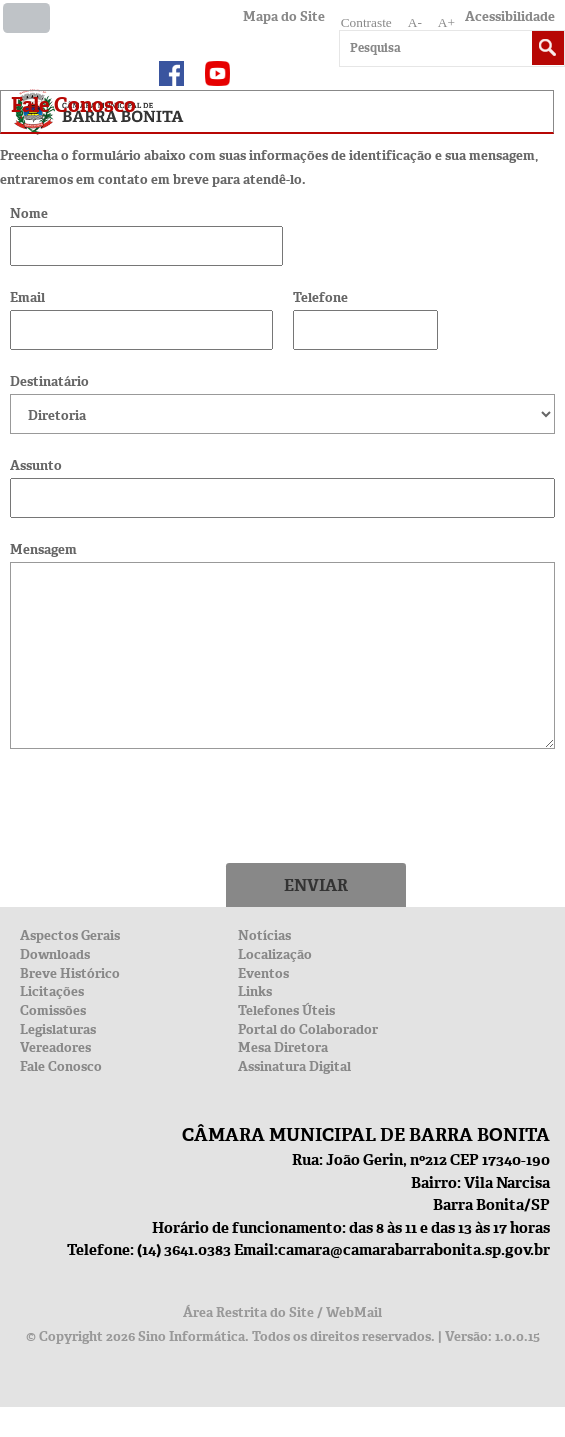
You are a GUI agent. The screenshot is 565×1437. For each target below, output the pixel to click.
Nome (29, 213)
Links (255, 991)
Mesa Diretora (283, 1047)
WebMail (354, 1312)
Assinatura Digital (294, 1066)
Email (27, 297)
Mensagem (43, 549)
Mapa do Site (284, 16)
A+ (446, 22)
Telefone (320, 297)
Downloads (55, 954)
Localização (275, 954)
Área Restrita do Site (248, 1312)
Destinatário (49, 381)
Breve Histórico (70, 973)
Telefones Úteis (286, 1010)
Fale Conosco (61, 1066)
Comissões (53, 1010)
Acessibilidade (510, 16)
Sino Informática (191, 1336)
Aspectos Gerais (70, 935)
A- (415, 22)
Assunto (36, 465)
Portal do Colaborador (308, 1029)
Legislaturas (58, 1029)
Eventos (263, 973)
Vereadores (55, 1047)
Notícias (264, 935)
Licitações (52, 991)
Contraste (366, 22)
